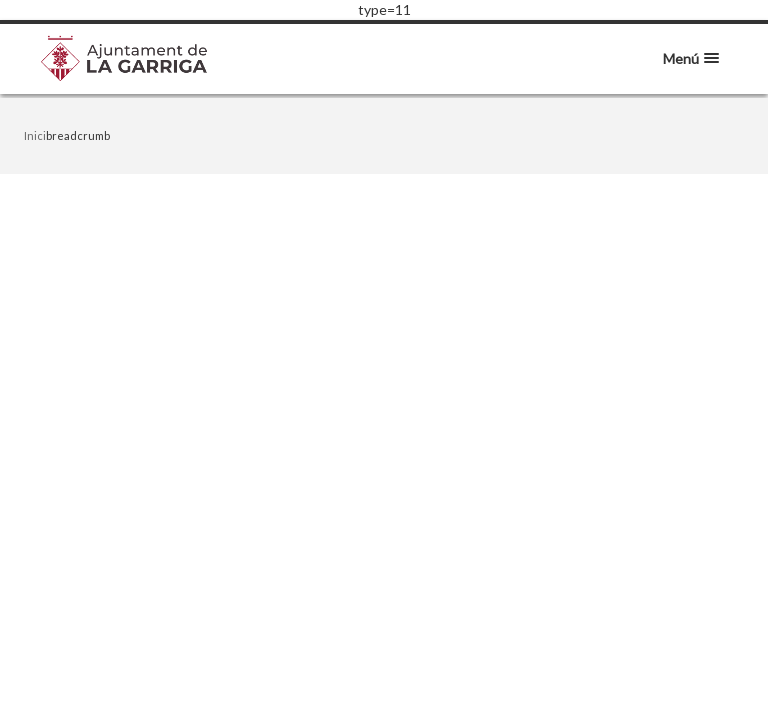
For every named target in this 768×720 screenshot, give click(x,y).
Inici (35, 135)
